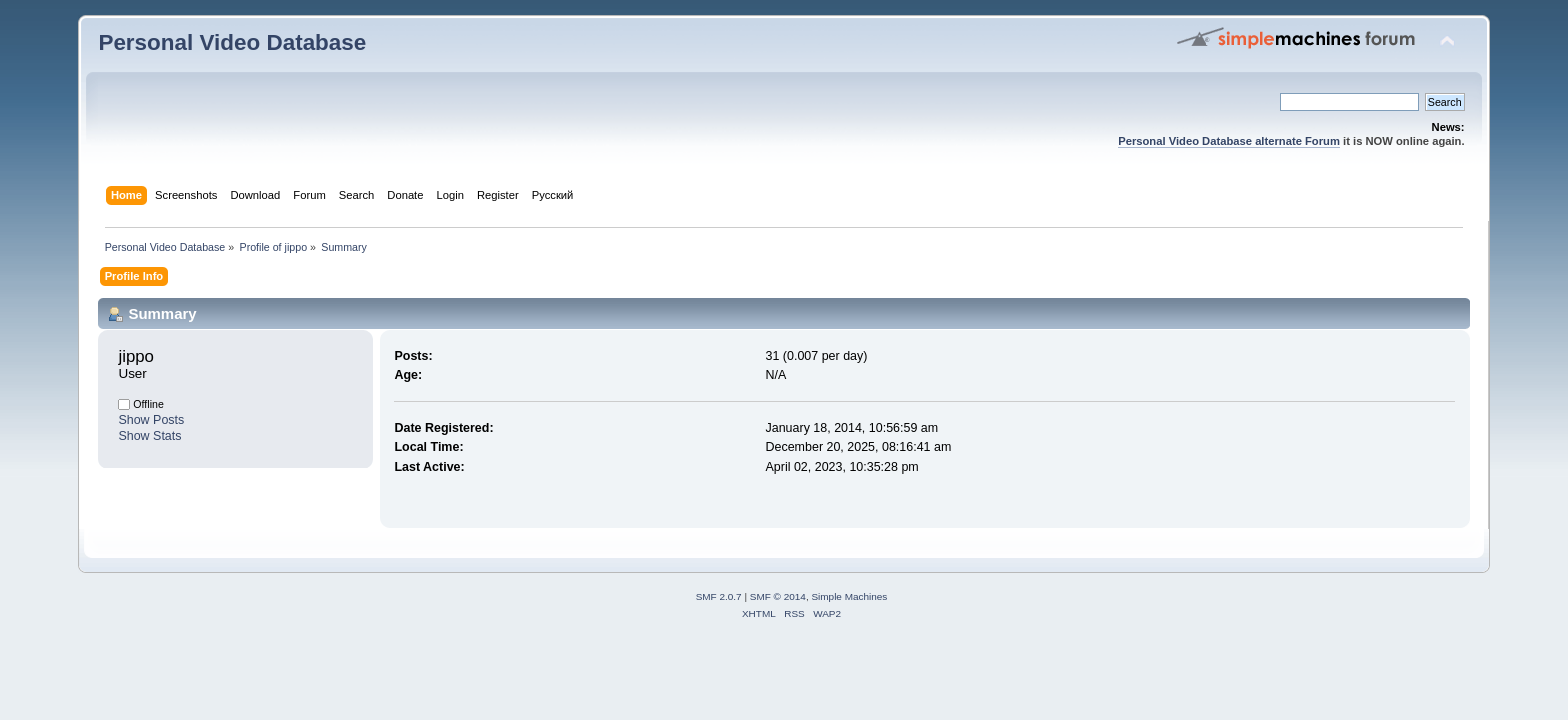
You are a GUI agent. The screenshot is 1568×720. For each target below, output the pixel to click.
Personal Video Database (232, 42)
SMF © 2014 (778, 596)
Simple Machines (849, 596)
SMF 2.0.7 (719, 596)
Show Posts (151, 420)
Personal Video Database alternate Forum (1229, 141)
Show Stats (149, 436)
